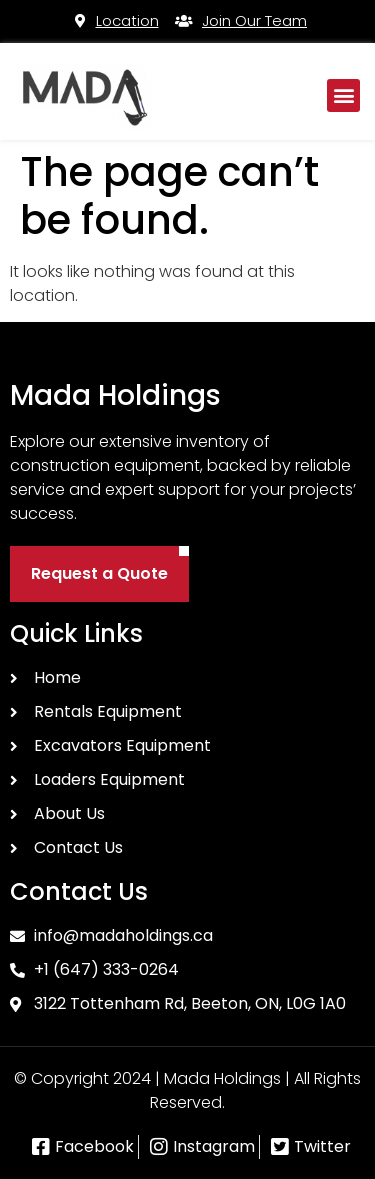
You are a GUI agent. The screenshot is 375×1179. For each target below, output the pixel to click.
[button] (343, 95)
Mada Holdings (115, 395)
